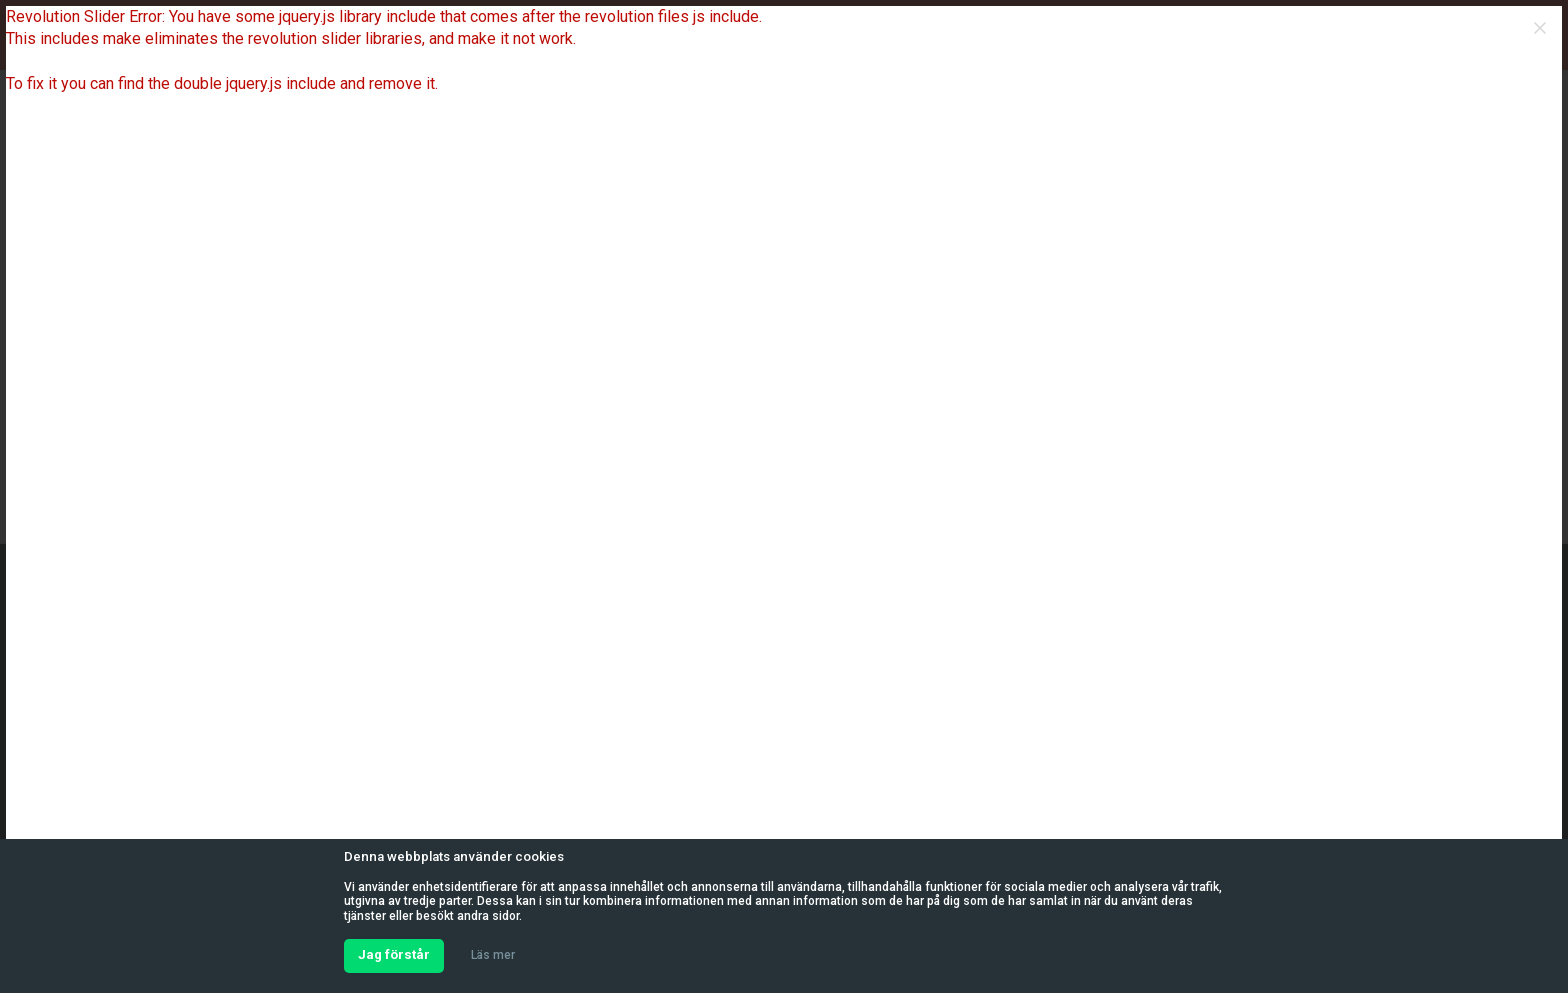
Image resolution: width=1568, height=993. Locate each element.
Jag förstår (394, 954)
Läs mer (493, 955)
